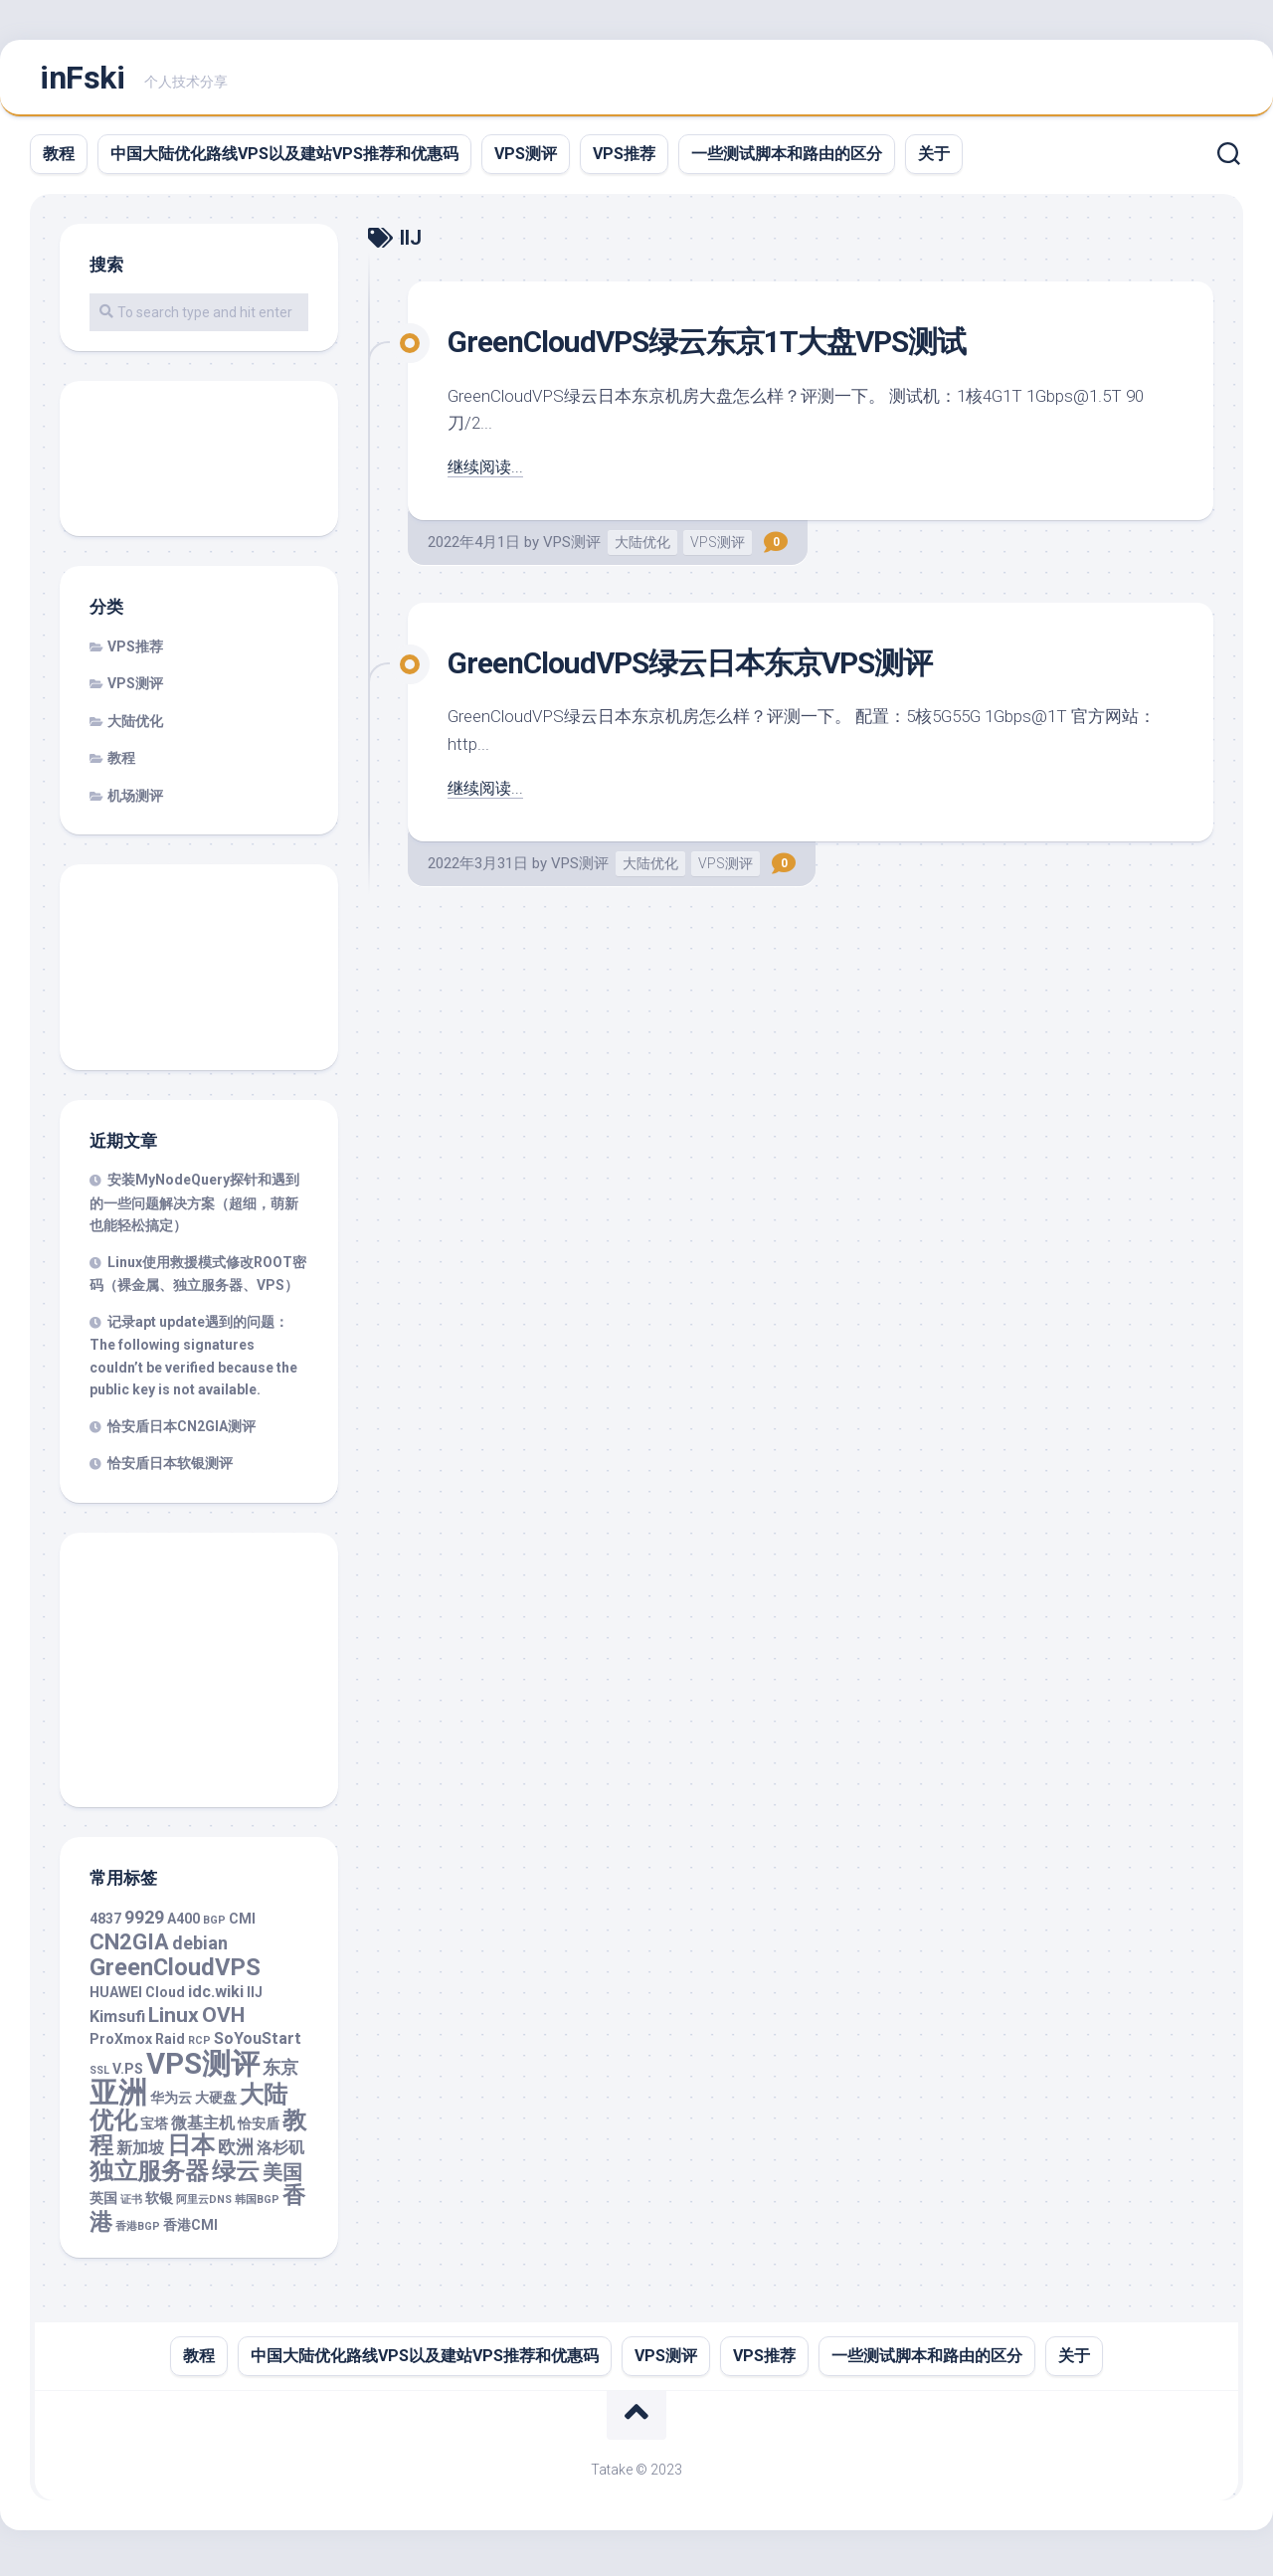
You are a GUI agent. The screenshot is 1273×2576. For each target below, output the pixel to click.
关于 (934, 159)
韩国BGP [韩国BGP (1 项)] (257, 2205)
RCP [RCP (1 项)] (199, 2046)
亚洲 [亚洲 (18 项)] (118, 2099)
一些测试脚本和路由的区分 (786, 159)
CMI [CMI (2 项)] (242, 1924)
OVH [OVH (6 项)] (223, 2021)
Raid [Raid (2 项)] (170, 2045)
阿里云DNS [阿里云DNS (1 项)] (204, 2205)
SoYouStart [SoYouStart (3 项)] (257, 2044)
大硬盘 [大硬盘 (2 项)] (216, 2104)
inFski (82, 80)
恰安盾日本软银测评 (170, 1469)
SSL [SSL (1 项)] (99, 2076)
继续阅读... (487, 472)
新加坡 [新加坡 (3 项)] (140, 2153)
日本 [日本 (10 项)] (191, 2150)
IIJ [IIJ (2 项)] (255, 1998)
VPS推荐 (624, 159)
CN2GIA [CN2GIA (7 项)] (129, 1947)
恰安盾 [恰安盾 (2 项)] (258, 2129)
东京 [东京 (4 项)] (280, 2073)
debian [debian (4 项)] (200, 1948)
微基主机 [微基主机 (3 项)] (203, 2128)
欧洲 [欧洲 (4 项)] (236, 2152)
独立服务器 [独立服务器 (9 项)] (149, 2177)
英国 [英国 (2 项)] (103, 2204)
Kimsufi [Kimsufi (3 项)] (117, 2022)
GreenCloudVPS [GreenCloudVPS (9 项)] (175, 1973)
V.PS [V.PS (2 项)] (127, 2075)
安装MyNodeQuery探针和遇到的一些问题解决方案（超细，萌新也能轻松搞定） (194, 1208)
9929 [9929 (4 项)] (144, 1923)
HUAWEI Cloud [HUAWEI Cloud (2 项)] (137, 1998)
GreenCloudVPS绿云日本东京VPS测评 (708, 668)
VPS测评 (525, 159)
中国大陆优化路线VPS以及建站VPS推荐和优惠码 (284, 159)
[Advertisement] (199, 466)
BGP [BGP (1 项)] (214, 1926)
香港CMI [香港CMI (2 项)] (190, 2231)
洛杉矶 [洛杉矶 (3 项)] (280, 2153)
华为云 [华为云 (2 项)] (171, 2104)
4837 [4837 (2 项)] (105, 1924)
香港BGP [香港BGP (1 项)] (137, 2232)
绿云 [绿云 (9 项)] (236, 2177)
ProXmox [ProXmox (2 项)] (121, 2045)
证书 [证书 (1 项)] (131, 2205)
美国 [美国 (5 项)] (282, 2178)
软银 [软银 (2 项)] (159, 2204)
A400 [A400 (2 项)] (183, 1924)
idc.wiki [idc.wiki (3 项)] (216, 1997)
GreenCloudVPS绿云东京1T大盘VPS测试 (726, 347)
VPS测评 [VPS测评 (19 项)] (203, 2070)
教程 (59, 159)
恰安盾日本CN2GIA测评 (181, 1432)
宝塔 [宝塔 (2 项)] (154, 2129)
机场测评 (135, 802)
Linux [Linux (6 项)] (173, 2021)
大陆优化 (642, 548)
